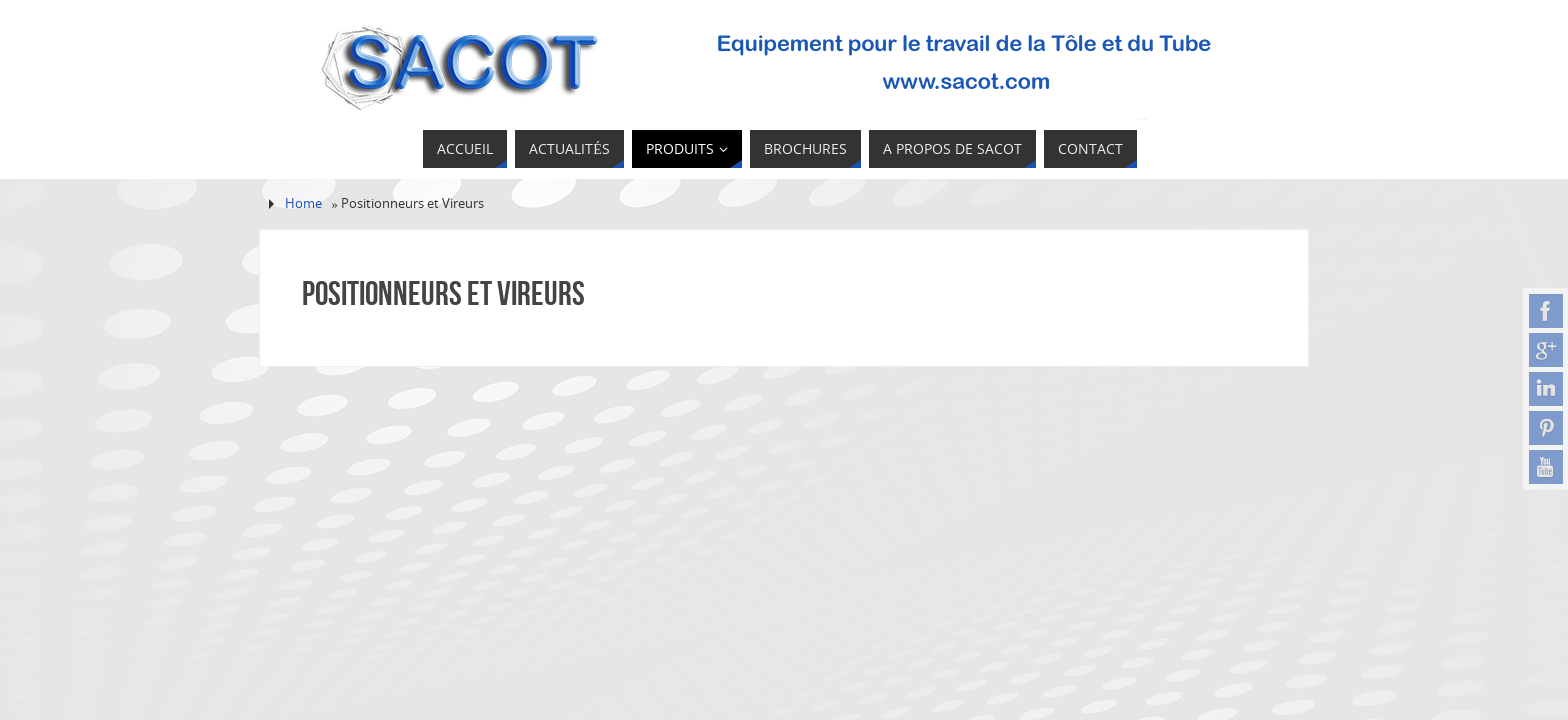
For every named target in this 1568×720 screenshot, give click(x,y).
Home (303, 203)
